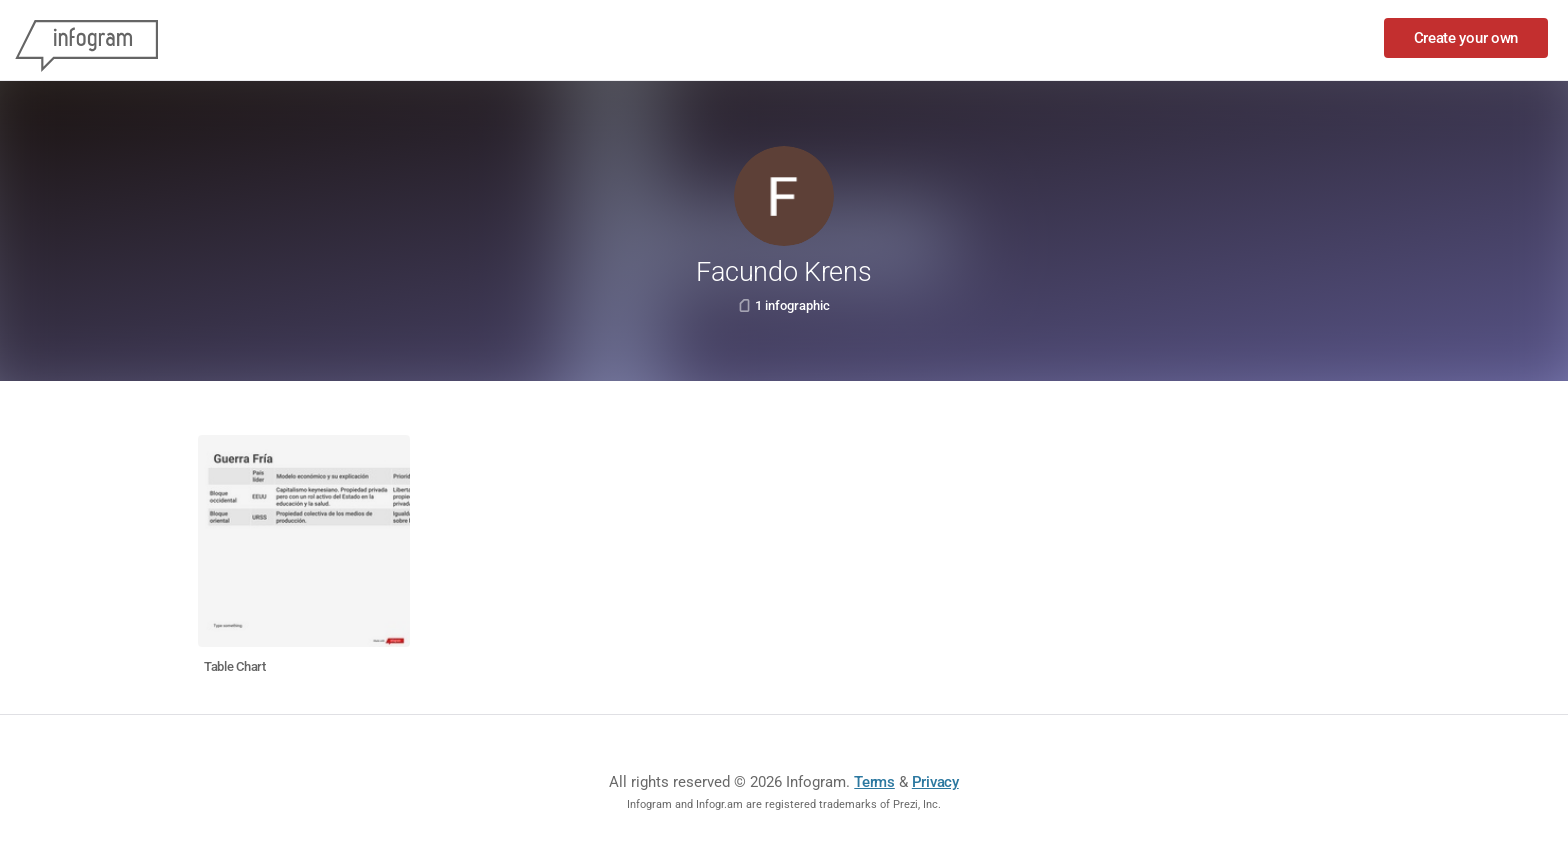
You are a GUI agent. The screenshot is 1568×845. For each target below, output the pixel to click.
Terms (874, 782)
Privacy (935, 782)
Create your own (1466, 38)
